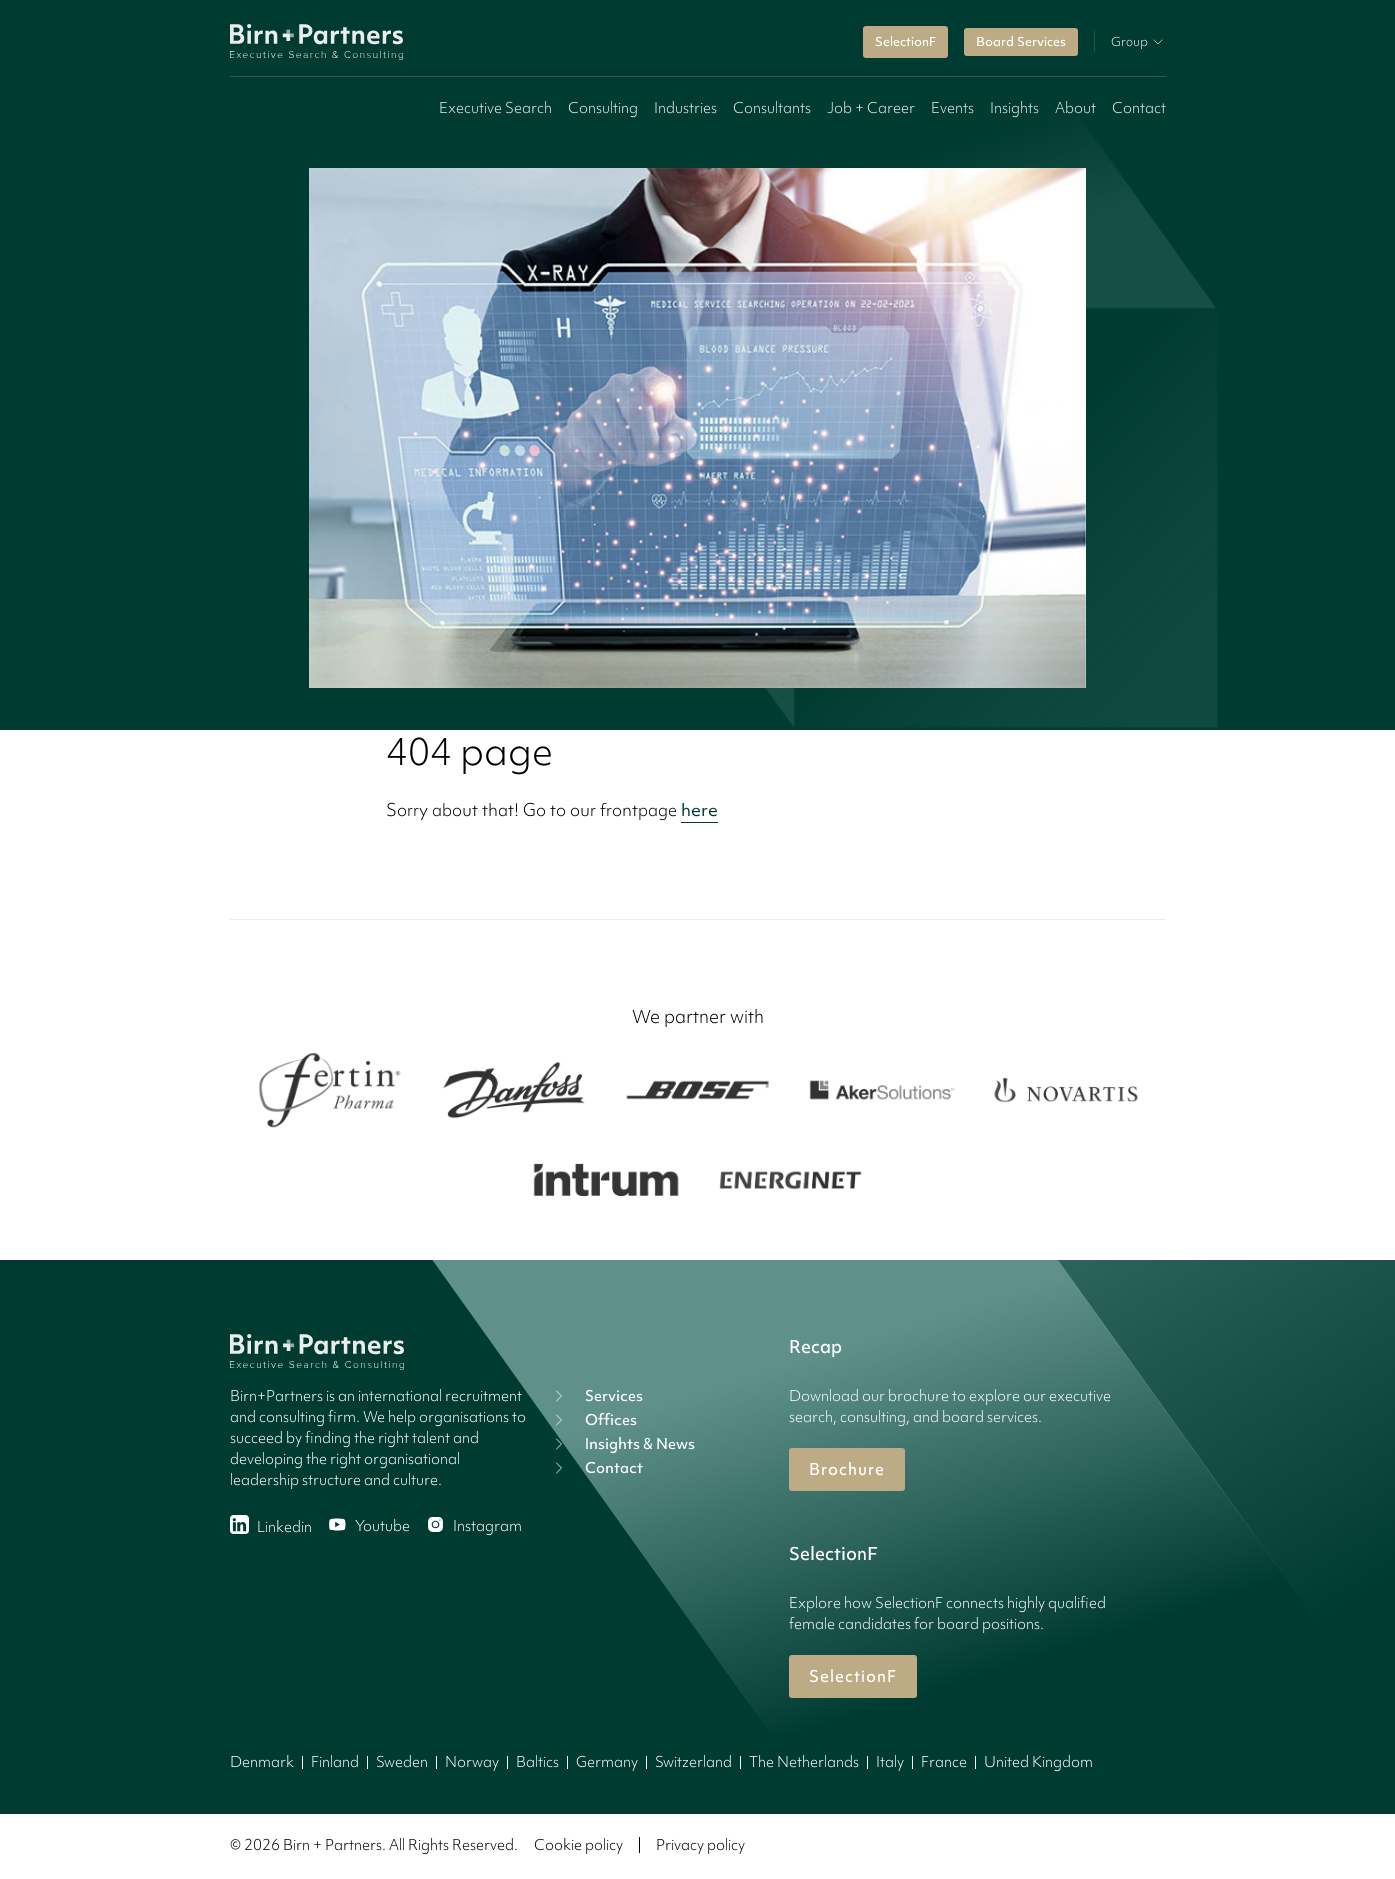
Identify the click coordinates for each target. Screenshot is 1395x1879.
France (944, 1762)
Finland (335, 1762)
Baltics (537, 1762)
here (699, 809)
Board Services (1021, 41)
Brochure (847, 1469)
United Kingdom (1038, 1762)
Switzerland (693, 1762)
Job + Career (871, 108)
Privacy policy (700, 1845)
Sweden (402, 1762)
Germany (607, 1762)
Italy (890, 1762)
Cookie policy (578, 1845)
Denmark (262, 1762)
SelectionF (905, 41)
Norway (472, 1762)
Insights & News (622, 1444)
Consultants (772, 108)
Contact (1139, 108)
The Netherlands (804, 1762)
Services (596, 1396)
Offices (593, 1420)
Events (952, 108)
